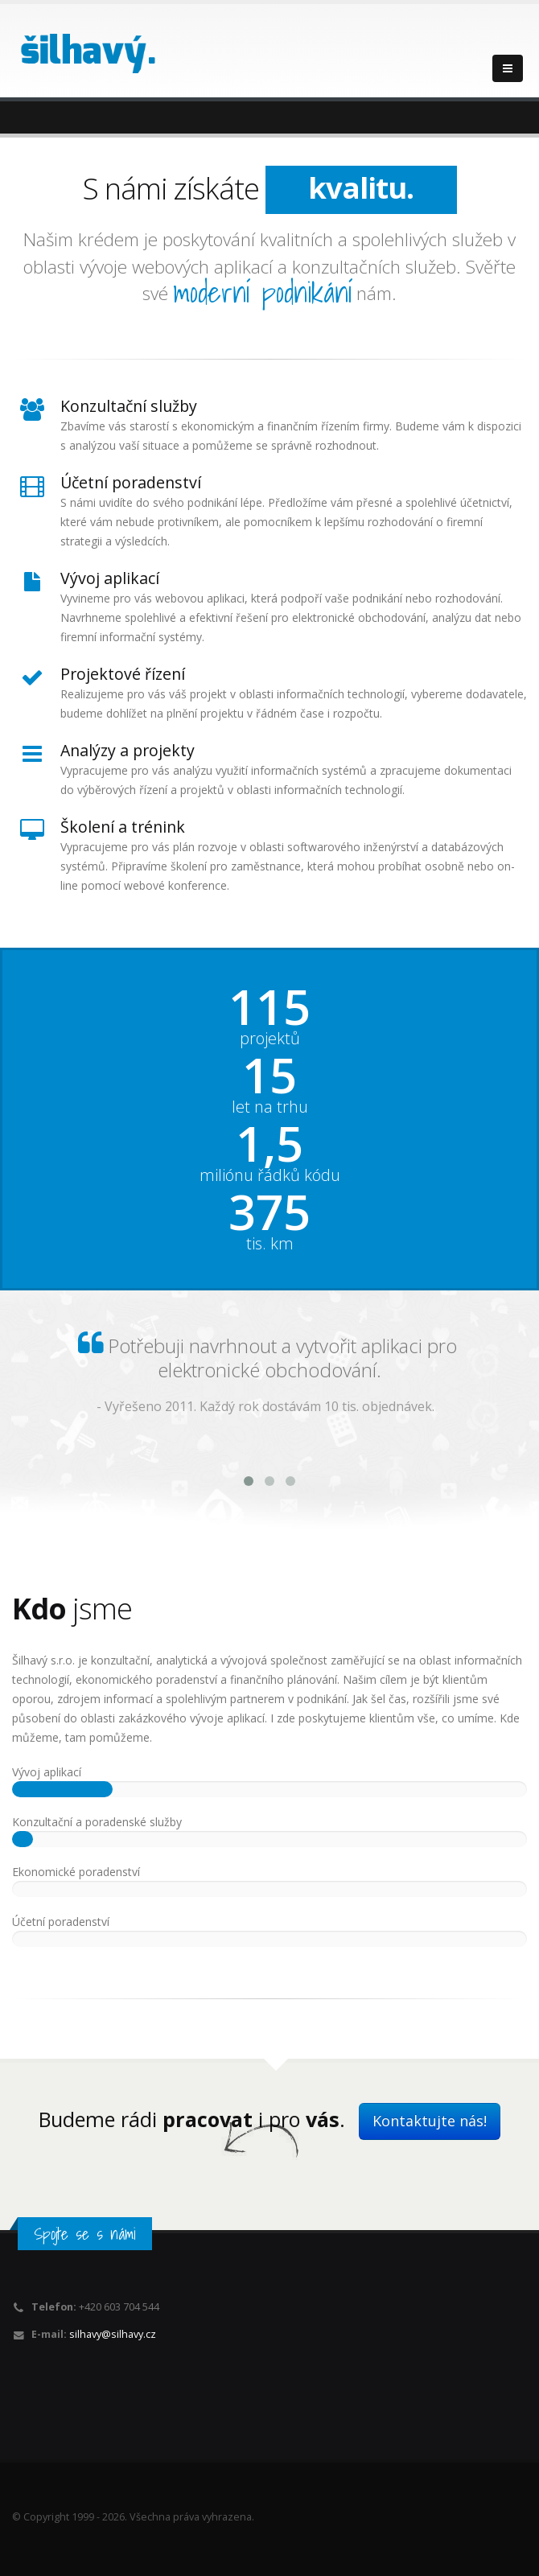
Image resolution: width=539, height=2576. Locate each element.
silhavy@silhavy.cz (112, 2334)
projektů (270, 1039)
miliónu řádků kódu (270, 1175)
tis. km (270, 1244)
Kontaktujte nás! (429, 2120)
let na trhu (270, 1107)
